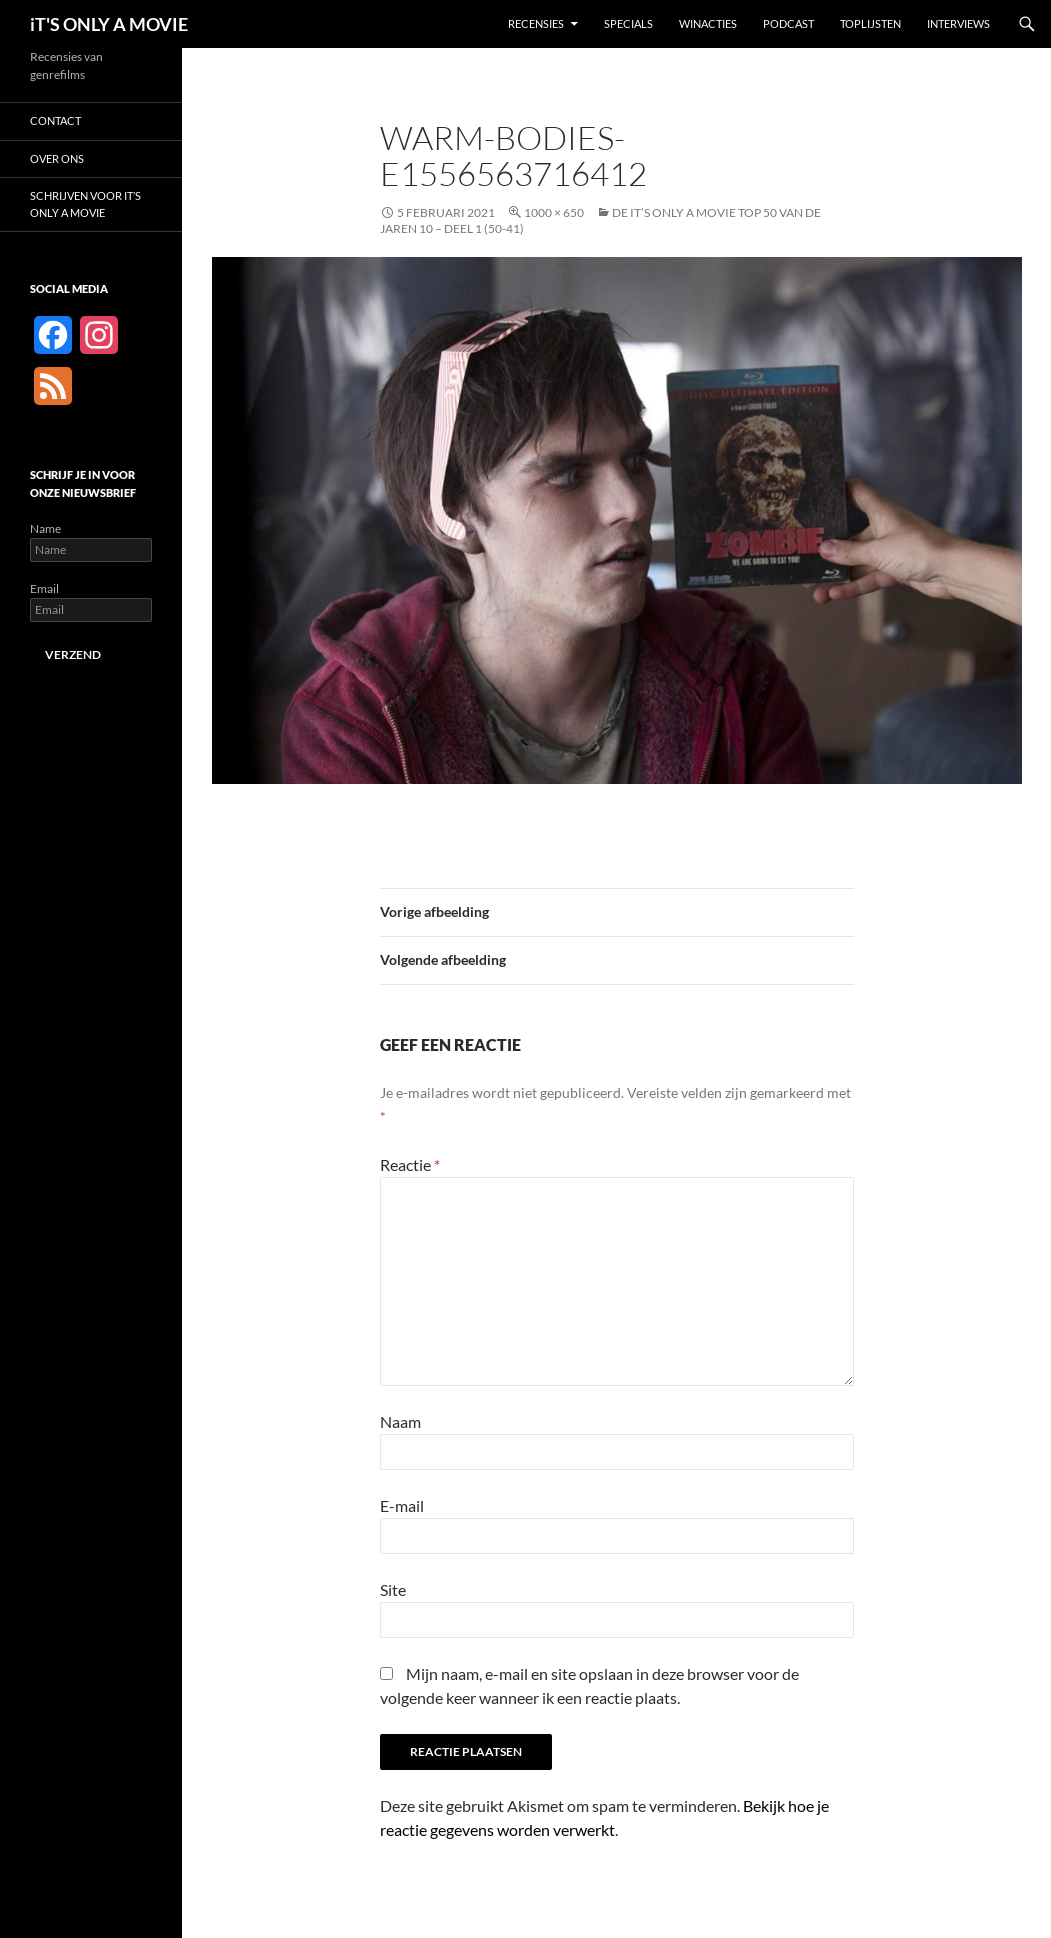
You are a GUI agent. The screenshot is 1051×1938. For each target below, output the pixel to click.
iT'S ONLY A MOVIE (109, 24)
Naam (400, 1421)
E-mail (402, 1505)
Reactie (410, 1164)
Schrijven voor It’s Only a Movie (85, 204)
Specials (628, 23)
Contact (55, 120)
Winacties (708, 23)
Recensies (536, 23)
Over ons (57, 158)
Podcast (788, 23)
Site (393, 1589)
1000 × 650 (554, 212)
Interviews (958, 23)
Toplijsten (870, 23)
